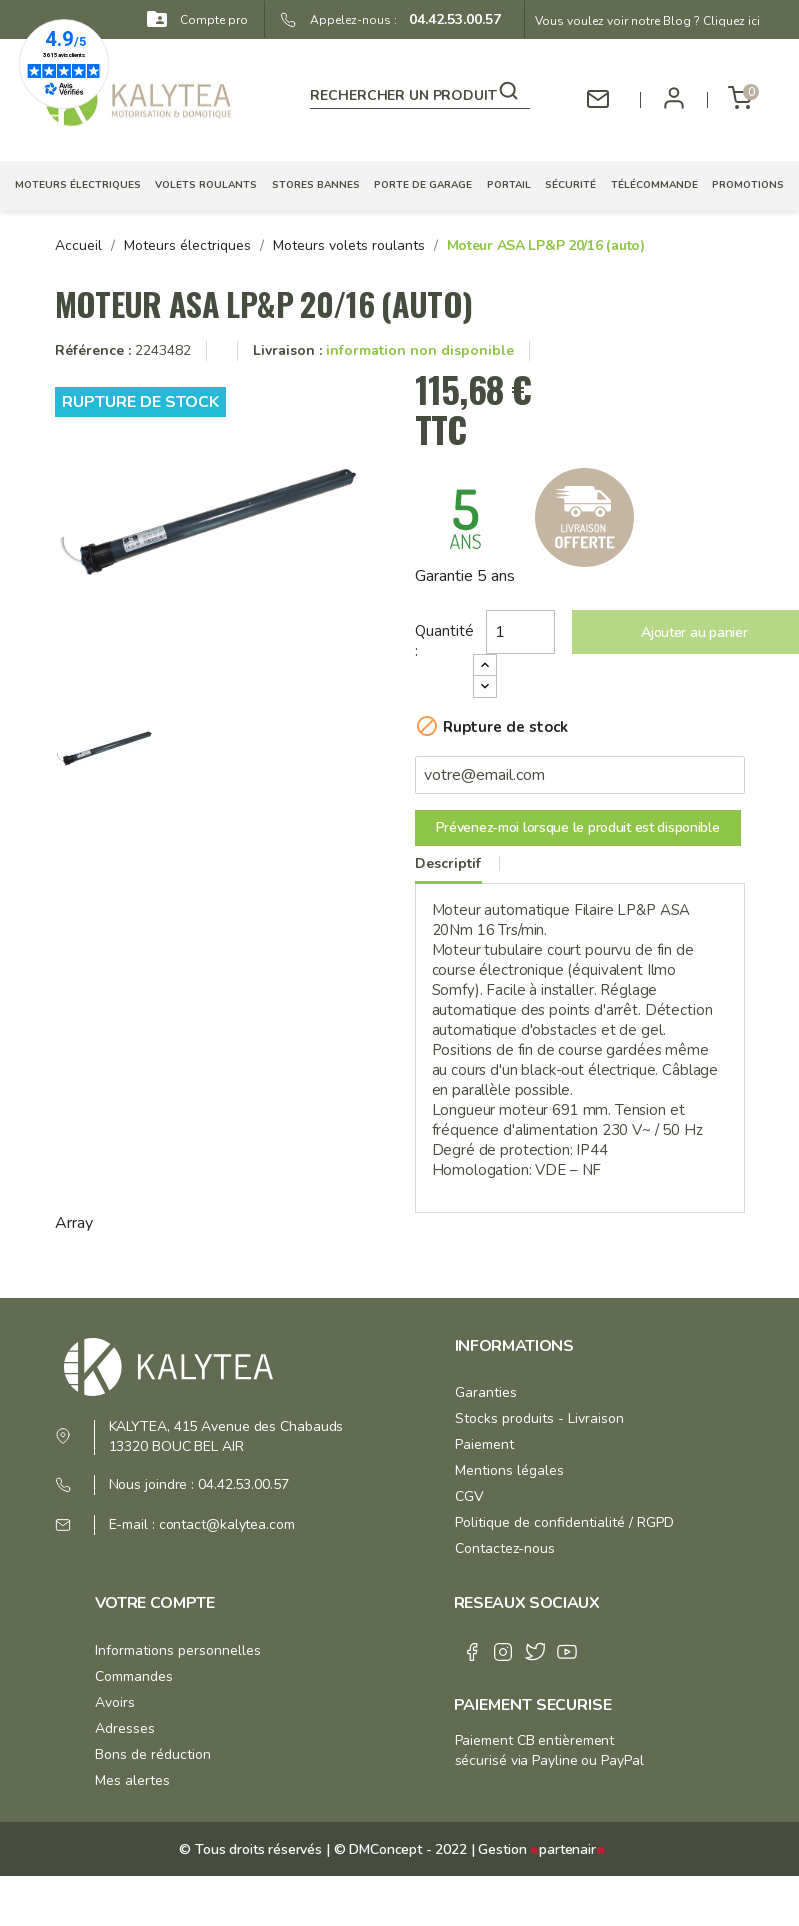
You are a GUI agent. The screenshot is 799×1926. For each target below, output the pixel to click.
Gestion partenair (541, 1849)
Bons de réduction (153, 1754)
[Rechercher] (420, 92)
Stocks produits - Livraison (539, 1418)
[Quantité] (521, 632)
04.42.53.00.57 (449, 19)
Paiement (484, 1444)
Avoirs (115, 1702)
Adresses (125, 1728)
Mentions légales (509, 1470)
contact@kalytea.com (227, 1524)
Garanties (486, 1392)
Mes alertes (132, 1780)
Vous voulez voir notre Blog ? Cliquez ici (647, 21)
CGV (469, 1496)
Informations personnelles (178, 1650)
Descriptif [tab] (448, 863)
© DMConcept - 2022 (398, 1849)
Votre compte (155, 1603)
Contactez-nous (505, 1548)
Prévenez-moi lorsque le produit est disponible (578, 827)
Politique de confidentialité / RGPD (564, 1522)
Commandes (134, 1676)
